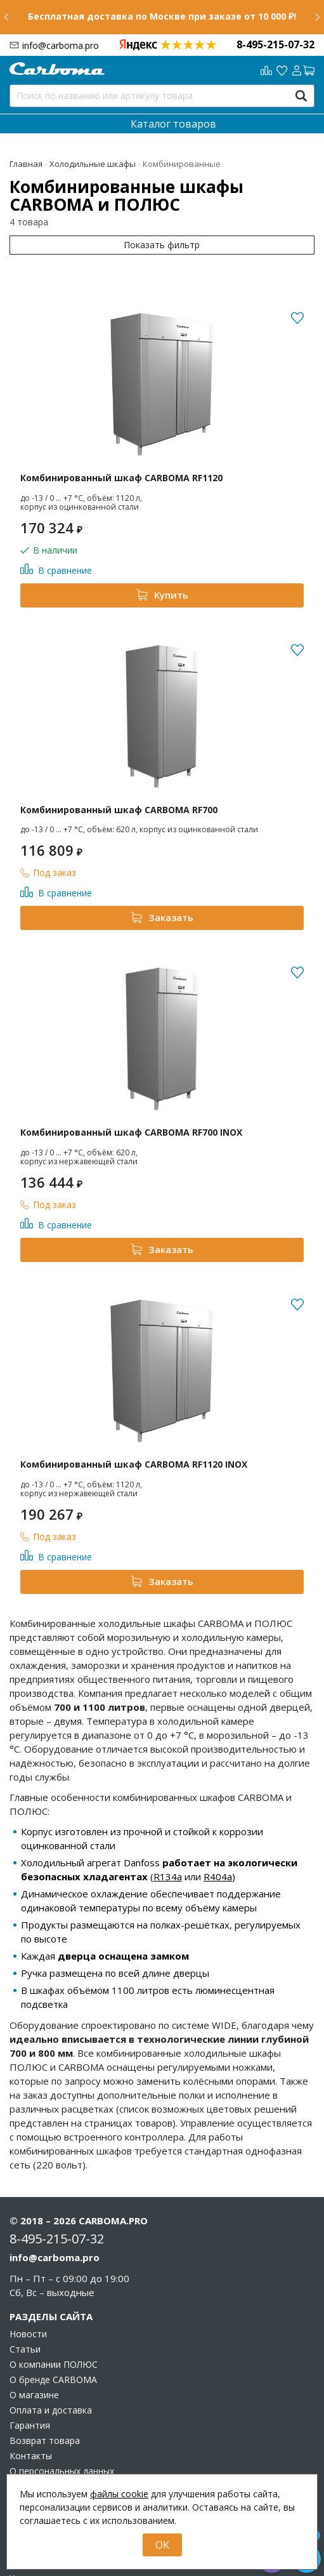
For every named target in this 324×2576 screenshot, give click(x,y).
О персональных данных (62, 2471)
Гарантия (30, 2425)
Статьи (25, 2349)
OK (162, 2545)
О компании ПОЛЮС (54, 2364)
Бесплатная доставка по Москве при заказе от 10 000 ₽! (162, 16)
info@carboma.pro (60, 45)
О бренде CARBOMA (53, 2379)
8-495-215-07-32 (275, 44)
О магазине (34, 2395)
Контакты (31, 2456)
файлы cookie (119, 2494)
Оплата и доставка (51, 2410)
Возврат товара (45, 2440)
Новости (28, 2334)
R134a (167, 1876)
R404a (218, 1876)
